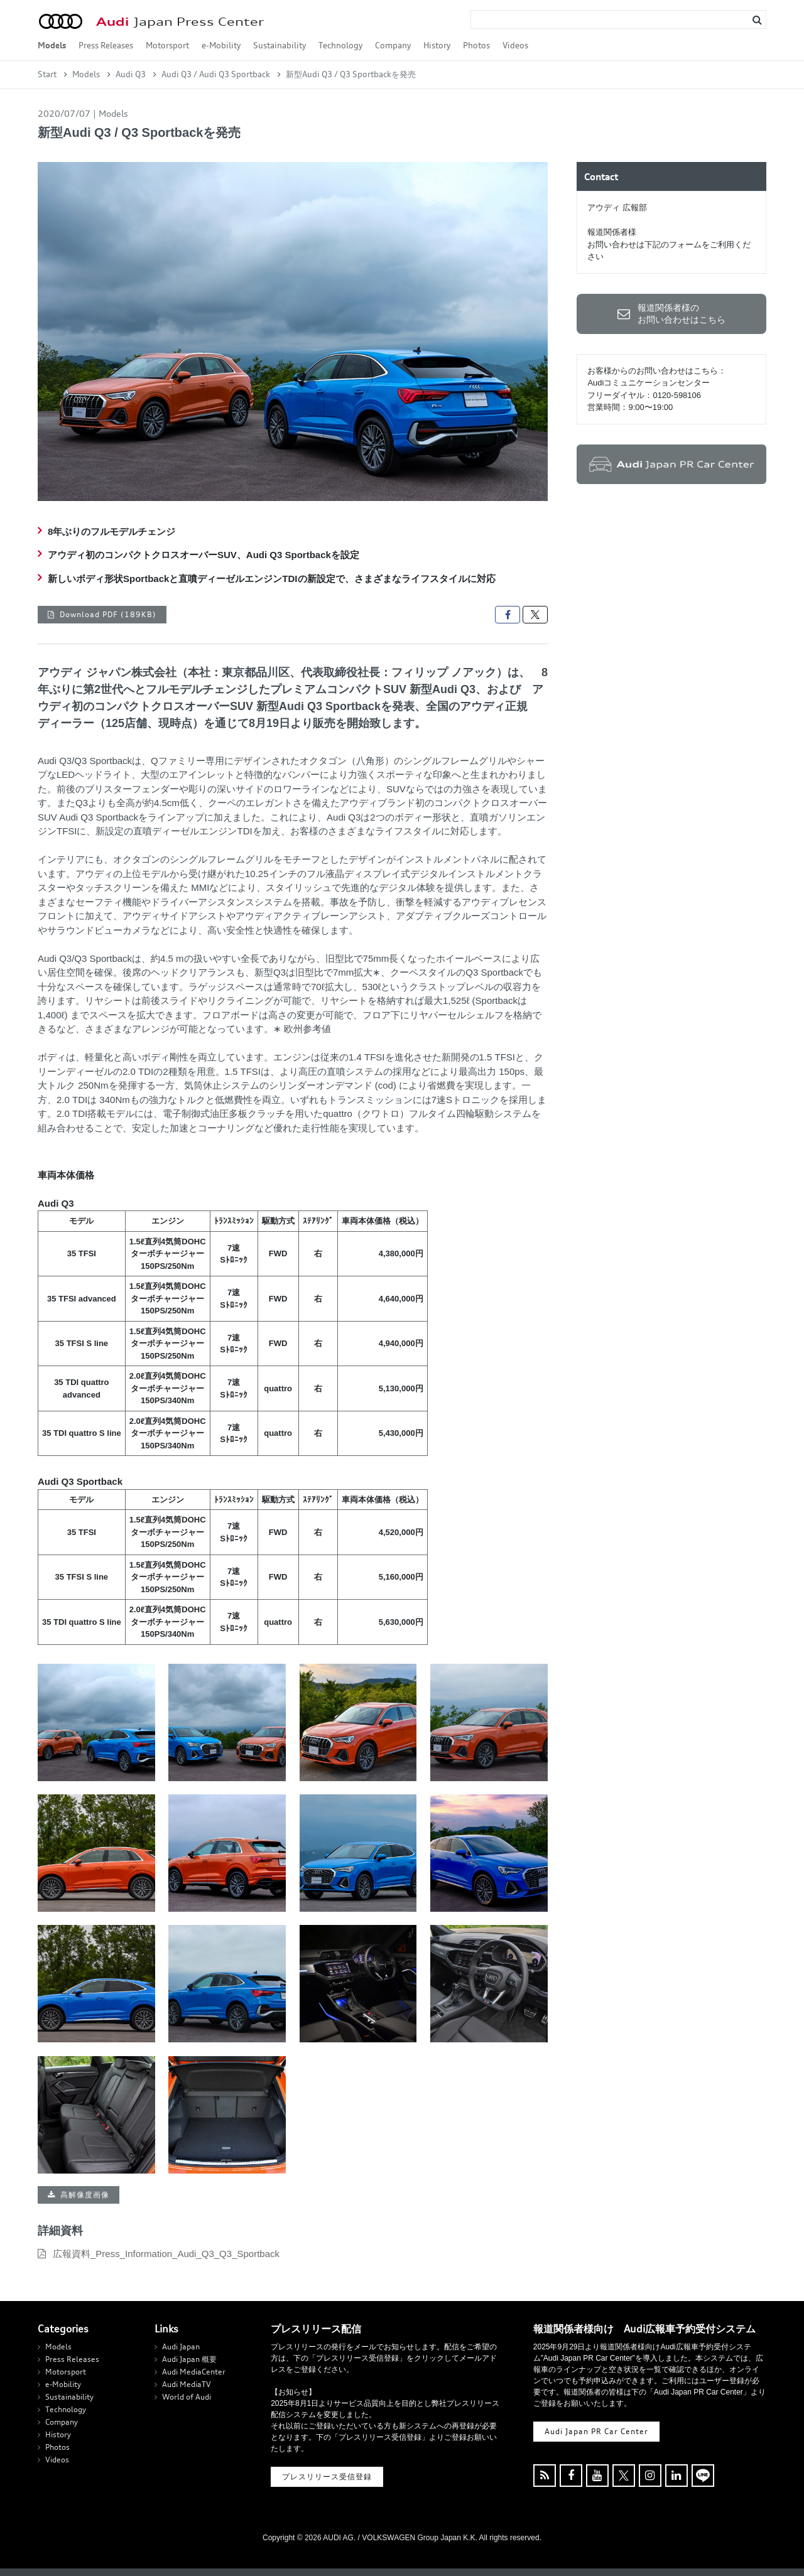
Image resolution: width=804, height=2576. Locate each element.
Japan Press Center (180, 21)
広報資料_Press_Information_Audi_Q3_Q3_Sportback (166, 2253)
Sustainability (279, 45)
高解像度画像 (84, 2194)
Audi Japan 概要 (189, 2359)
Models (52, 45)
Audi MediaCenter (193, 2371)
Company (393, 45)
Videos (515, 45)
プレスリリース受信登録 (327, 2476)
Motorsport (167, 45)
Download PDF (108, 614)
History (436, 45)
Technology (340, 45)
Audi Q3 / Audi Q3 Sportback (215, 74)
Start (47, 74)
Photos (476, 45)
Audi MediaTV (186, 2384)
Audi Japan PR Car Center (596, 2431)
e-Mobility (221, 45)
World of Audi (186, 2396)
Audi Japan (181, 2346)
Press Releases (106, 45)
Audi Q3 (131, 74)
